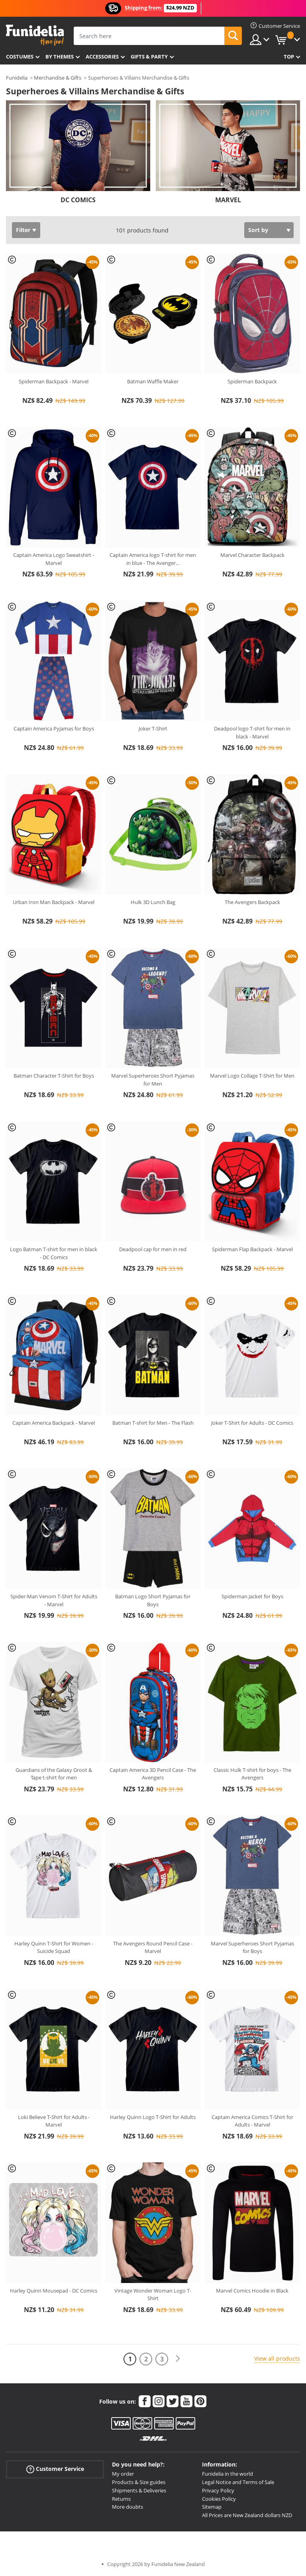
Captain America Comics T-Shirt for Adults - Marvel (252, 2121)
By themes (59, 56)
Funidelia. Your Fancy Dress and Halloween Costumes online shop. (35, 35)
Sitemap (212, 2506)
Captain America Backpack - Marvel (53, 1422)
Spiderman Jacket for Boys (252, 1596)
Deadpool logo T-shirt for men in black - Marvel (252, 732)
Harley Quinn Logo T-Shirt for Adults (153, 2117)
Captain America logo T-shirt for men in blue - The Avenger (153, 558)
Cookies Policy (219, 2498)
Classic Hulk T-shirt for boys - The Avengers (252, 1773)
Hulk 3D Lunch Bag (153, 902)
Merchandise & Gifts (57, 77)
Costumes (19, 56)
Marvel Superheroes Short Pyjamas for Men (152, 1079)
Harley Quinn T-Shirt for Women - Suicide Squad (53, 1947)
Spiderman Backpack (252, 381)
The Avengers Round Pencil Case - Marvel (152, 1947)
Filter (23, 230)
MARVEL (228, 199)
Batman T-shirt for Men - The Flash (153, 1422)
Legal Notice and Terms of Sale (238, 2482)
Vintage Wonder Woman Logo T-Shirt (152, 2294)
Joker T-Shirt (153, 728)
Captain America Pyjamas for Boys (54, 728)
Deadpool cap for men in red (152, 1249)
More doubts (127, 2506)
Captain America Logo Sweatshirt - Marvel (53, 558)
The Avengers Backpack (252, 902)
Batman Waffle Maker (152, 381)
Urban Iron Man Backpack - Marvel (53, 902)
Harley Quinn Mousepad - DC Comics (53, 2290)
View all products (277, 2358)
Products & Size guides (138, 2482)
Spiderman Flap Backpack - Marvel (252, 1249)
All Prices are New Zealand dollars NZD (247, 2515)
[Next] (177, 2358)
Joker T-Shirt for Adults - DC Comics (252, 1422)
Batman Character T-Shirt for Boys (54, 1075)
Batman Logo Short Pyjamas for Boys (152, 1600)
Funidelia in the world (227, 2473)
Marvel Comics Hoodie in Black (252, 2290)
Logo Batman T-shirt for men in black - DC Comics (53, 1253)
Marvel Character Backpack (252, 555)
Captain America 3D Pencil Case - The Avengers (153, 1773)
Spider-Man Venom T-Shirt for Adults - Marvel (53, 1600)
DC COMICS (78, 199)
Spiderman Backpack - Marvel (53, 381)
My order (123, 2473)
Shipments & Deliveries (139, 2490)
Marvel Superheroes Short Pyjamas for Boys (252, 1947)
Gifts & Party (149, 56)
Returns (121, 2498)
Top (289, 56)
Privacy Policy (218, 2490)
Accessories (102, 56)
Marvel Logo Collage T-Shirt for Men (252, 1075)
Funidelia (16, 77)
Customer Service (55, 2469)
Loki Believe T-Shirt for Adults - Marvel (54, 2121)
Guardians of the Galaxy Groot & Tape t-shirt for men (54, 1773)
